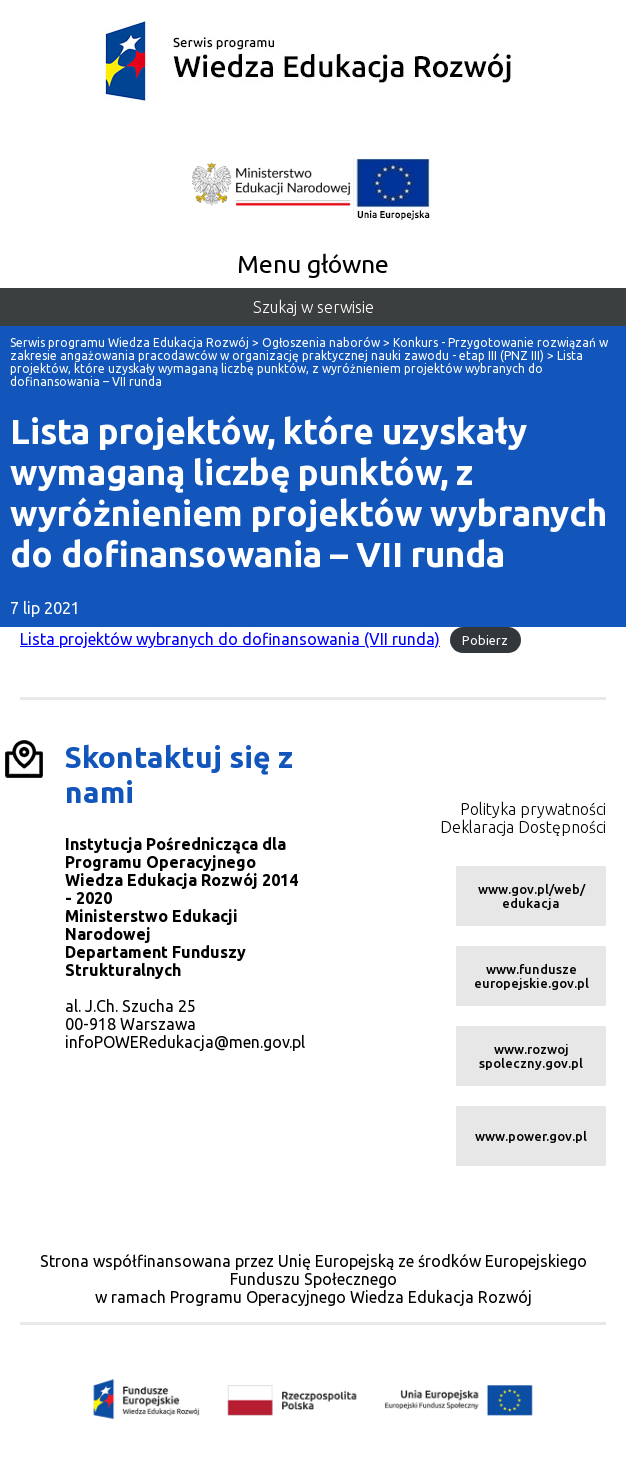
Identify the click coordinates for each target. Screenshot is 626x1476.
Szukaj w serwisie (313, 307)
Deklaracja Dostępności (523, 827)
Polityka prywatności (533, 809)
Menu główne (313, 264)
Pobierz (485, 640)
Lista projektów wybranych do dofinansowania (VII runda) (230, 639)
